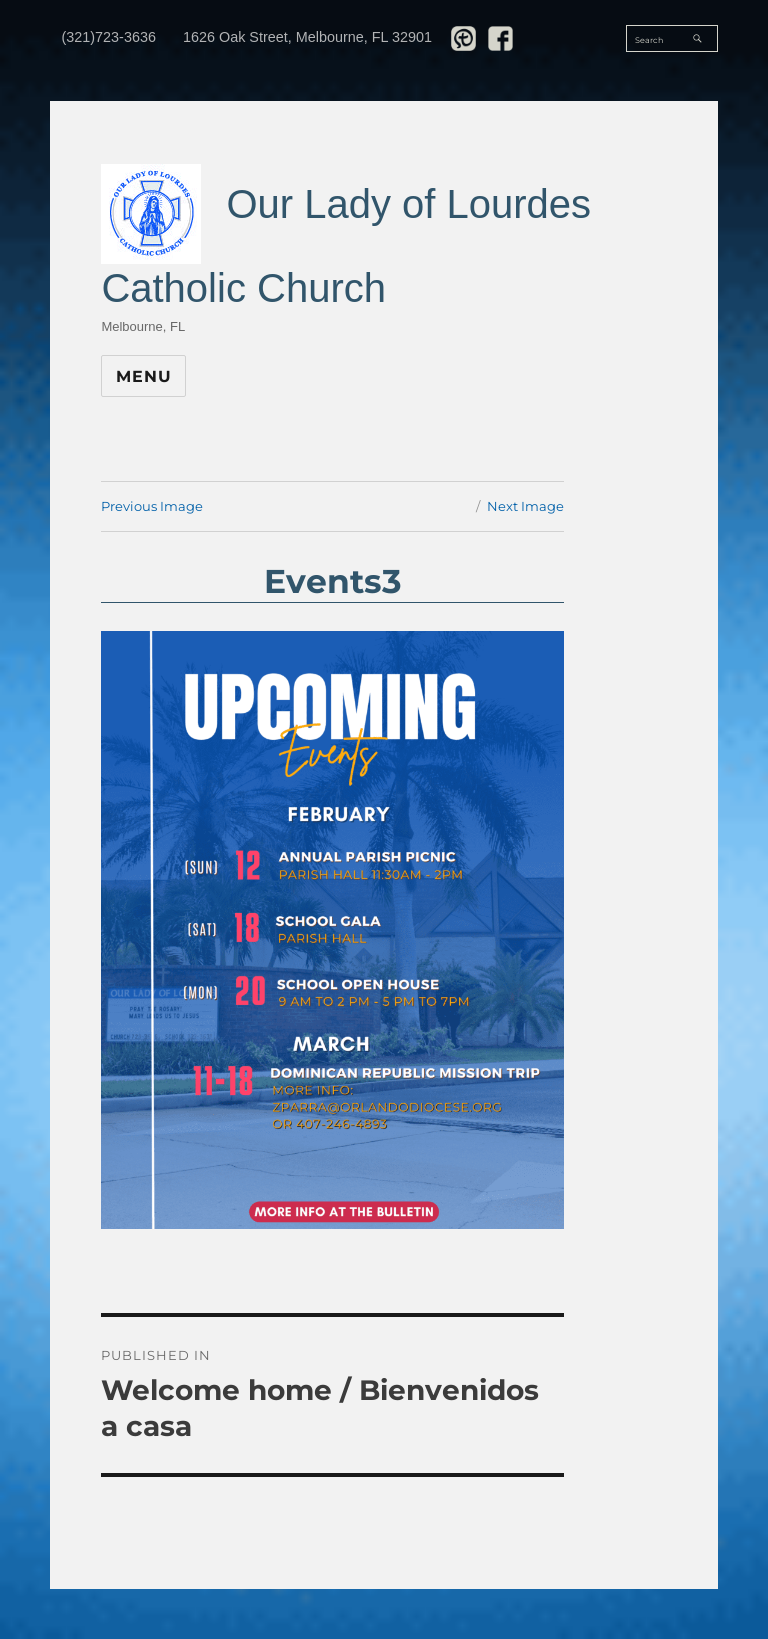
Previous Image (152, 506)
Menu (143, 376)
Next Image (525, 506)
